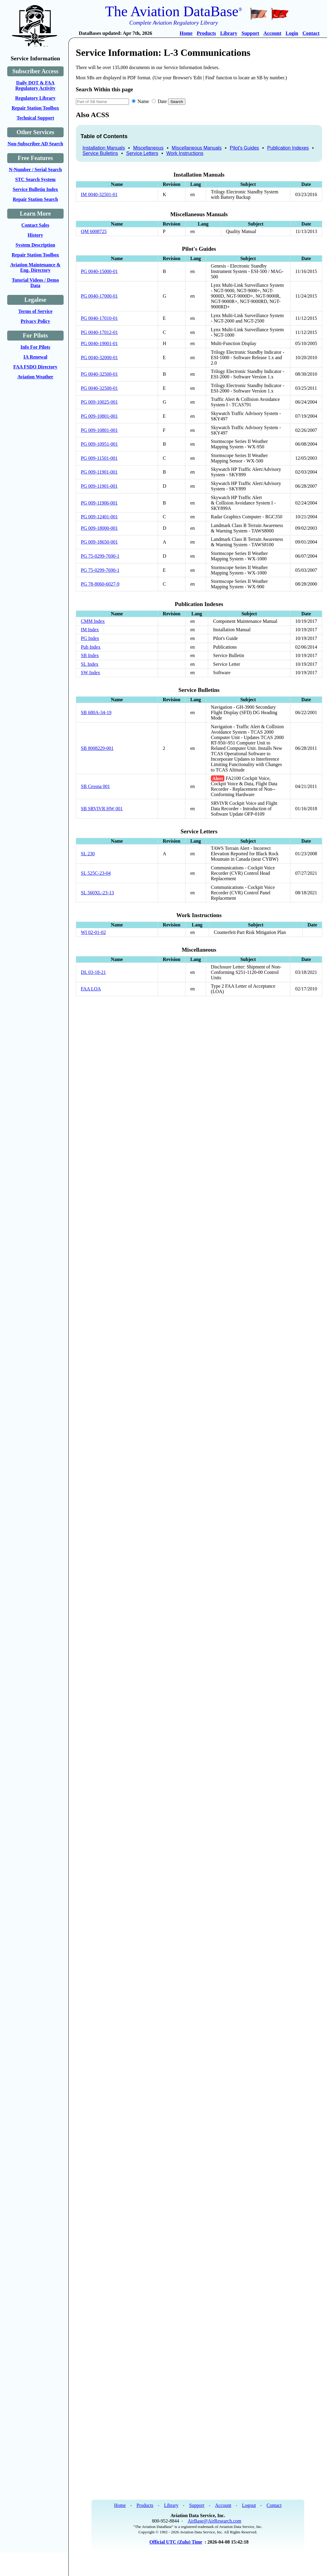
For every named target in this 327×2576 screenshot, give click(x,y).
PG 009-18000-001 (99, 528)
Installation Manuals (103, 147)
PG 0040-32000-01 (99, 357)
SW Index (90, 672)
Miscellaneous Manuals (196, 147)
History (35, 235)
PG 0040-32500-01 (99, 374)
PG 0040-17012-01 (99, 332)
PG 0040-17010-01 (99, 318)
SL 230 (88, 853)
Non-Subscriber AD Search (35, 143)
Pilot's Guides (244, 147)
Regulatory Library (35, 98)
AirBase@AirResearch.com (215, 2520)
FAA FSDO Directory (35, 366)
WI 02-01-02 (93, 932)
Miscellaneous (148, 147)
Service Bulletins (100, 153)
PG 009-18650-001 (99, 541)
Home (186, 33)
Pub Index (90, 647)
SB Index (90, 655)
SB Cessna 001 (95, 786)
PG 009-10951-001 (99, 444)
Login (292, 33)
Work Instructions (184, 153)
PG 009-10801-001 (99, 416)
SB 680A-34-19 (96, 712)
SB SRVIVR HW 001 (102, 808)
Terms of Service (35, 311)
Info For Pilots (35, 347)
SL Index (90, 664)
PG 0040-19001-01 (99, 343)
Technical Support (35, 117)
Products (206, 33)
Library (228, 33)
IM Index (90, 629)
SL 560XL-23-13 (97, 892)
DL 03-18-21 (93, 972)
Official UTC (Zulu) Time (175, 2541)
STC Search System (35, 179)
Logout (249, 2505)
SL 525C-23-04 (96, 873)
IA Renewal (35, 356)
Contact (311, 33)
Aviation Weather (35, 376)
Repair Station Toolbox (35, 108)
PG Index (90, 638)
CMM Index (93, 621)
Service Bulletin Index (35, 189)
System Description (35, 244)
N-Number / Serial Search (35, 169)
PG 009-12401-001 (99, 516)
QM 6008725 (94, 231)
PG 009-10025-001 (99, 402)
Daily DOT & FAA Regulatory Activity (35, 85)
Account (272, 33)
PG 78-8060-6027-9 (100, 583)
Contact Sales (35, 225)
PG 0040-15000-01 (99, 271)
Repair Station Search (35, 199)
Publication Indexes (288, 147)
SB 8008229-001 (97, 748)
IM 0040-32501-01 (99, 194)
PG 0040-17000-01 (99, 296)
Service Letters (142, 153)
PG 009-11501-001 (99, 458)
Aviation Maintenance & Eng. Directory (35, 267)
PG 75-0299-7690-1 (100, 556)
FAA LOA (91, 988)
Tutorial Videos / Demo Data (35, 282)
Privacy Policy (35, 321)
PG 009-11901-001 (99, 471)
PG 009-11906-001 (99, 502)
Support (250, 33)
